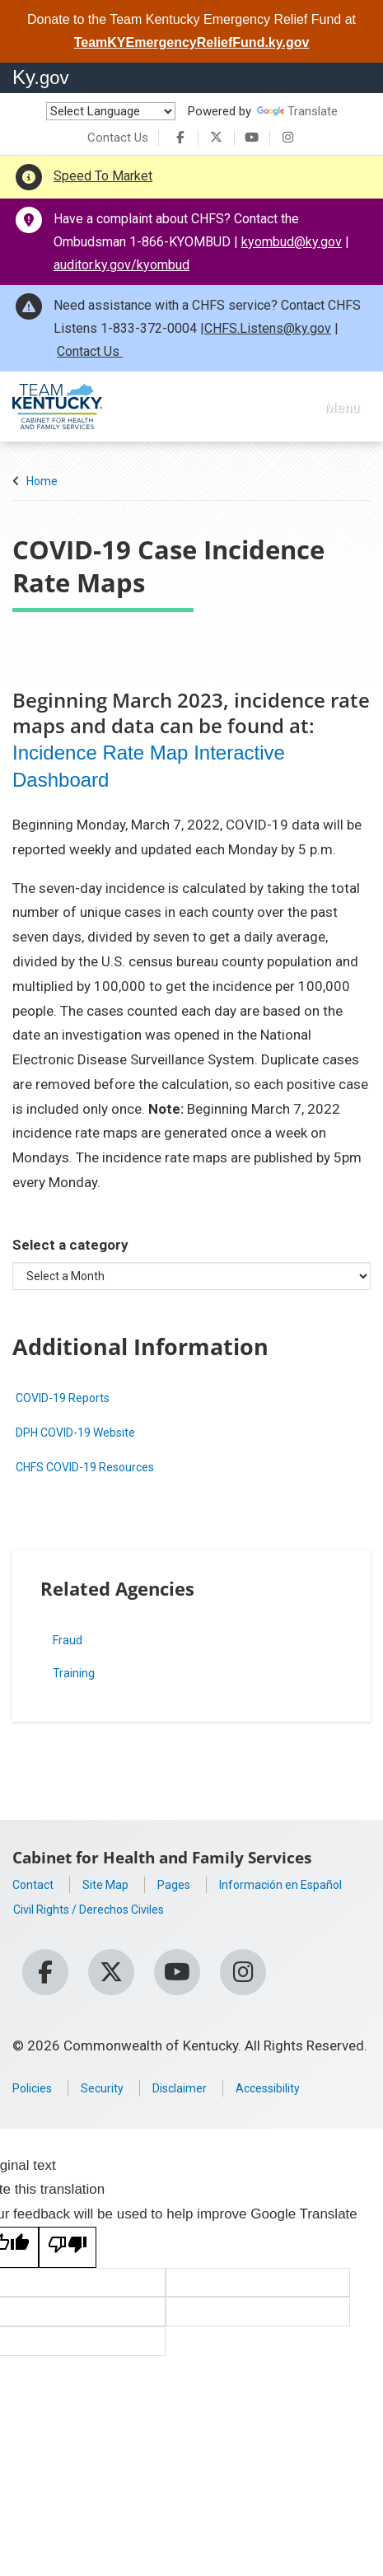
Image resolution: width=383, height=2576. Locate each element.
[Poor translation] (67, 2248)
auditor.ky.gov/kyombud (121, 265)
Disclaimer (202, 2089)
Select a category (70, 1241)
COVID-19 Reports (73, 1394)
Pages (192, 1880)
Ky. (40, 77)
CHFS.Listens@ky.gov (267, 328)
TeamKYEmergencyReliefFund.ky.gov (192, 42)
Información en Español (86, 1904)
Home (42, 481)
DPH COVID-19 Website (88, 1428)
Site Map (117, 1880)
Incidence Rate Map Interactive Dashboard (160, 764)
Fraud (58, 1636)
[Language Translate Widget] (110, 111)
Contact (37, 1880)
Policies (36, 2089)
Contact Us (117, 137)
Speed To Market (103, 176)
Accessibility (303, 2089)
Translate (297, 111)
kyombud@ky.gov (291, 242)
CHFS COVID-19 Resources (100, 1462)
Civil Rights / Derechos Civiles (105, 1929)
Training (65, 1669)
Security (115, 2089)
